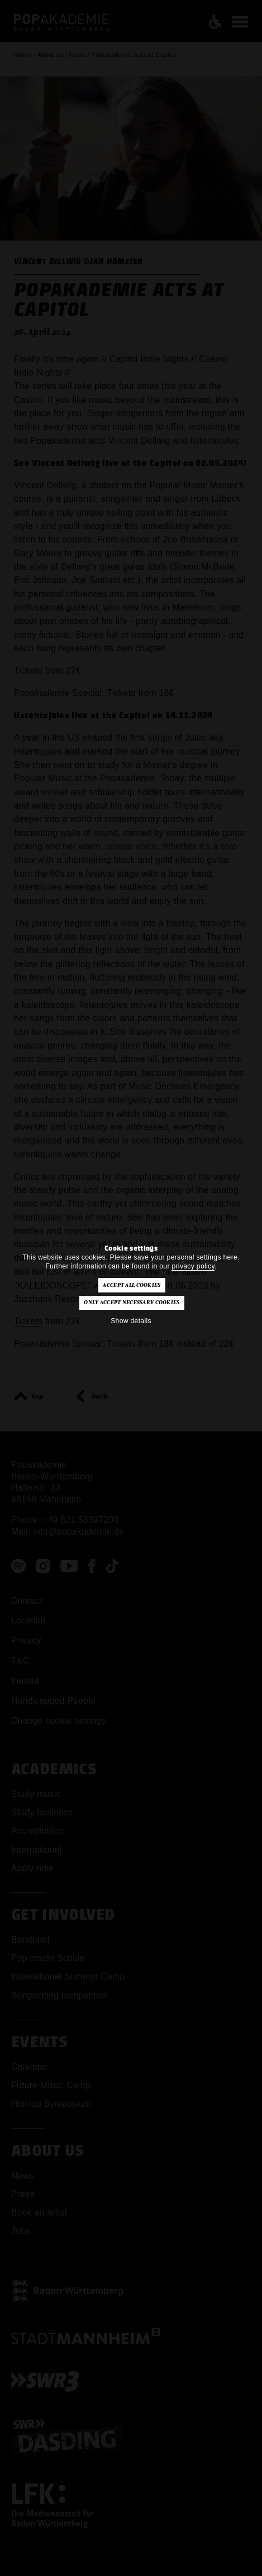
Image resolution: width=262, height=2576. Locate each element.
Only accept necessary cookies (131, 1302)
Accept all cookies (131, 1285)
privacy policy (193, 1266)
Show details (131, 1321)
